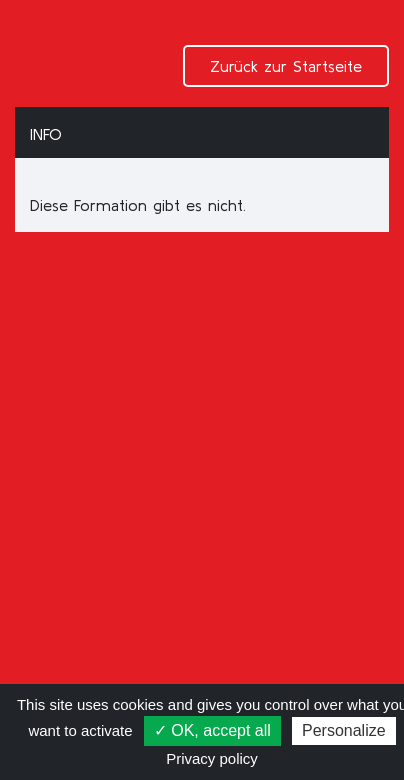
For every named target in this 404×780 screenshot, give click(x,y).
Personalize (344, 730)
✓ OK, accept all (212, 730)
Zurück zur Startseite (286, 66)
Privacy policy (212, 758)
